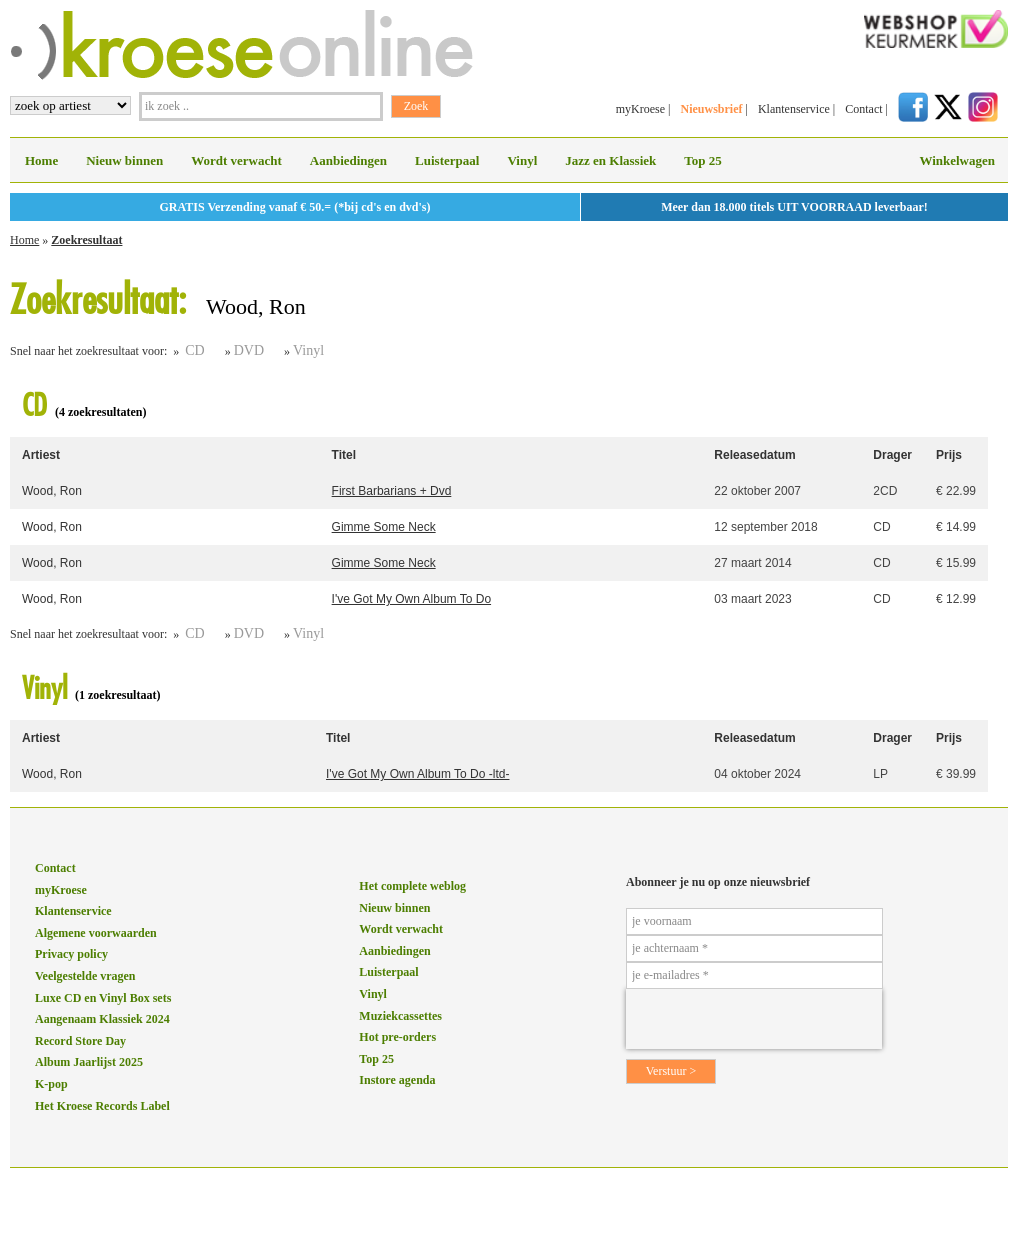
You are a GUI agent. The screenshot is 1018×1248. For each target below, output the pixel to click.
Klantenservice (794, 109)
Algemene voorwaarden (96, 933)
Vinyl (522, 160)
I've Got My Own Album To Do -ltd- (417, 774)
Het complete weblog (412, 886)
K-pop (51, 1084)
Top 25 (702, 160)
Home (41, 160)
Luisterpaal (447, 160)
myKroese (640, 109)
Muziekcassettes (400, 1016)
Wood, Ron (52, 491)
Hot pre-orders (397, 1037)
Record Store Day (80, 1041)
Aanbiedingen (348, 160)
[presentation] (754, 1019)
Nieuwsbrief (711, 109)
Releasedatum (754, 455)
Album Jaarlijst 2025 (89, 1062)
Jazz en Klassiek (610, 160)
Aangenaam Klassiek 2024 (102, 1019)
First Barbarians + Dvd (392, 491)
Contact (863, 109)
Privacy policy (71, 954)
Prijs (949, 455)
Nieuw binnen (124, 160)
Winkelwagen (957, 160)
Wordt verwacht (236, 160)
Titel (344, 455)
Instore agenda (397, 1080)
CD (194, 350)
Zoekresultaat (86, 240)
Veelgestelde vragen (85, 976)
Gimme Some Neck (384, 527)
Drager (892, 455)
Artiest (41, 455)
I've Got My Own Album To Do (411, 599)
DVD (249, 350)
